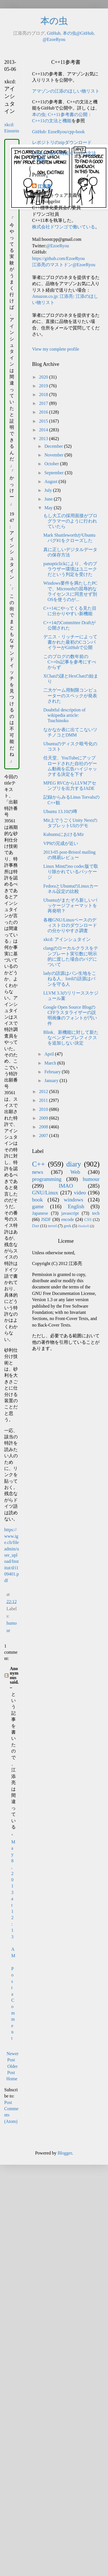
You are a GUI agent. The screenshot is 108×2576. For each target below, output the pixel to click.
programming (46, 1179)
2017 (44, 403)
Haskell (83, 1226)
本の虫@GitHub (78, 33)
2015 (44, 421)
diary (73, 1164)
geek (67, 1225)
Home (11, 2078)
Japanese (40, 1213)
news (37, 1172)
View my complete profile (55, 349)
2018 (44, 394)
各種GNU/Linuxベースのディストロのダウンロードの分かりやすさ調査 (70, 925)
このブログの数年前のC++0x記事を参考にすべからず (69, 662)
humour (91, 1179)
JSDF (46, 1219)
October (52, 463)
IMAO (65, 1186)
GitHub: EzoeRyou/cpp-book (58, 131)
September (54, 472)
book (37, 1200)
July (48, 490)
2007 (44, 1135)
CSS (88, 1219)
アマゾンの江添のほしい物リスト (66, 91)
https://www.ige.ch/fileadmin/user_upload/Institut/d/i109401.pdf (11, 1555)
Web (75, 1172)
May (49, 507)
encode (67, 1219)
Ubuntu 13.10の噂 (60, 811)
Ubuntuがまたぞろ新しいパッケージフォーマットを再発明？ (70, 905)
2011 (44, 1100)
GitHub (53, 33)
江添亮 (44, 186)
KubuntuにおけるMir (63, 834)
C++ (38, 1164)
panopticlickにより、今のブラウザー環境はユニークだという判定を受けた (70, 569)
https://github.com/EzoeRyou (58, 258)
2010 (44, 1109)
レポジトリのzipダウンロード (62, 142)
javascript (70, 1213)
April (49, 1054)
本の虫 (54, 21)
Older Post (12, 2069)
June (49, 499)
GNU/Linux (45, 1193)
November (54, 455)
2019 (44, 385)
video (80, 1193)
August (51, 481)
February (53, 1071)
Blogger (65, 2153)
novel (52, 1225)
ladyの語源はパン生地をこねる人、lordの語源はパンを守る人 (69, 978)
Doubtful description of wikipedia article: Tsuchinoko (64, 715)
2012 (44, 1091)
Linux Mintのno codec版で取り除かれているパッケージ (70, 871)
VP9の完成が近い (60, 843)
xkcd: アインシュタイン (67, 939)
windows (73, 1200)
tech (96, 1213)
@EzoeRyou (54, 39)
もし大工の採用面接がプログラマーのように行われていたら (70, 521)
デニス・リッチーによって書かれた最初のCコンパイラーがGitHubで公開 (70, 642)
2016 (44, 412)
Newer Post (12, 2056)
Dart (35, 1225)
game (38, 1206)
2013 (44, 438)
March (50, 1063)
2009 (44, 1118)
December (54, 446)
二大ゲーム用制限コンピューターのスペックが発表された (70, 695)
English (76, 1206)
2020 (44, 377)
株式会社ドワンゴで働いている (63, 226)
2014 (44, 429)
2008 (44, 1126)
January (52, 1080)
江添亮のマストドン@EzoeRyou (63, 264)
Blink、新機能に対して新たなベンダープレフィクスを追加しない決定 (70, 1037)
